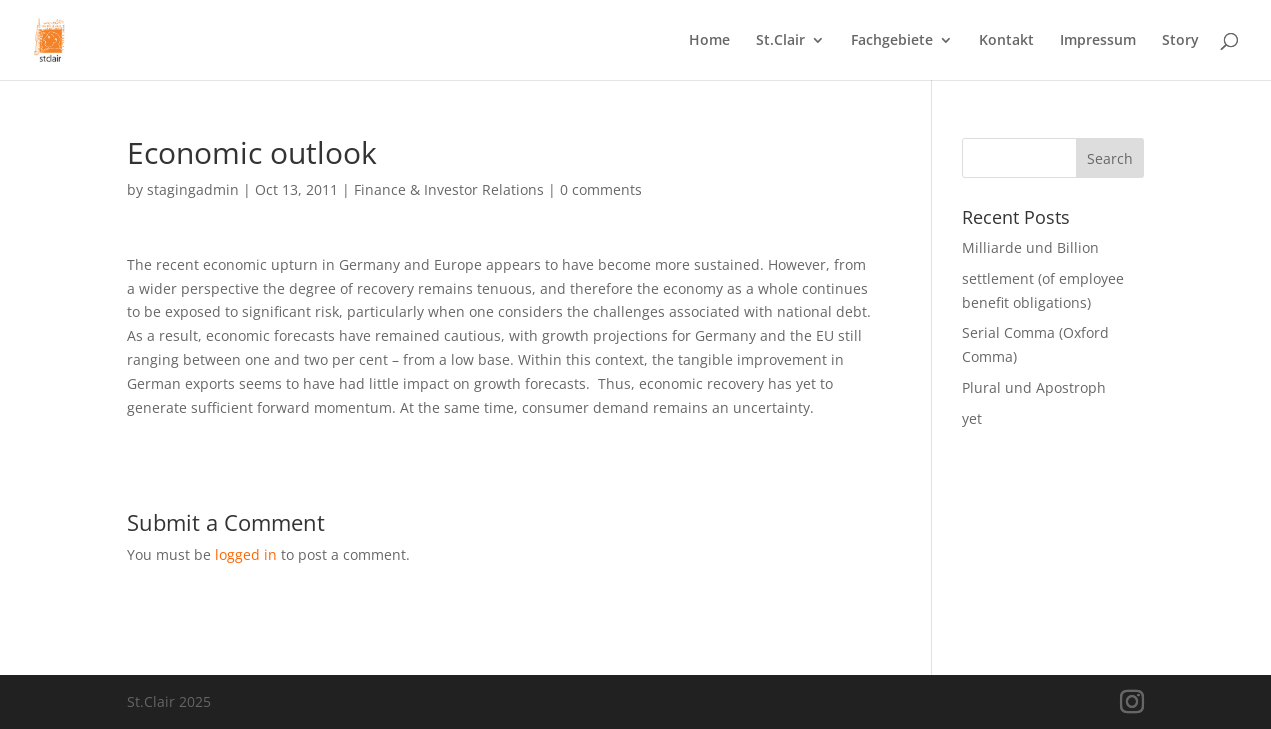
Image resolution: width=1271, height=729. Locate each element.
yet (972, 418)
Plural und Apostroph (1034, 387)
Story (1180, 41)
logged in (246, 554)
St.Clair (780, 41)
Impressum (1098, 41)
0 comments (601, 189)
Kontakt (1006, 41)
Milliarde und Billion (1030, 247)
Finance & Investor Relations (449, 189)
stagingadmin (193, 189)
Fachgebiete (892, 41)
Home (709, 41)
